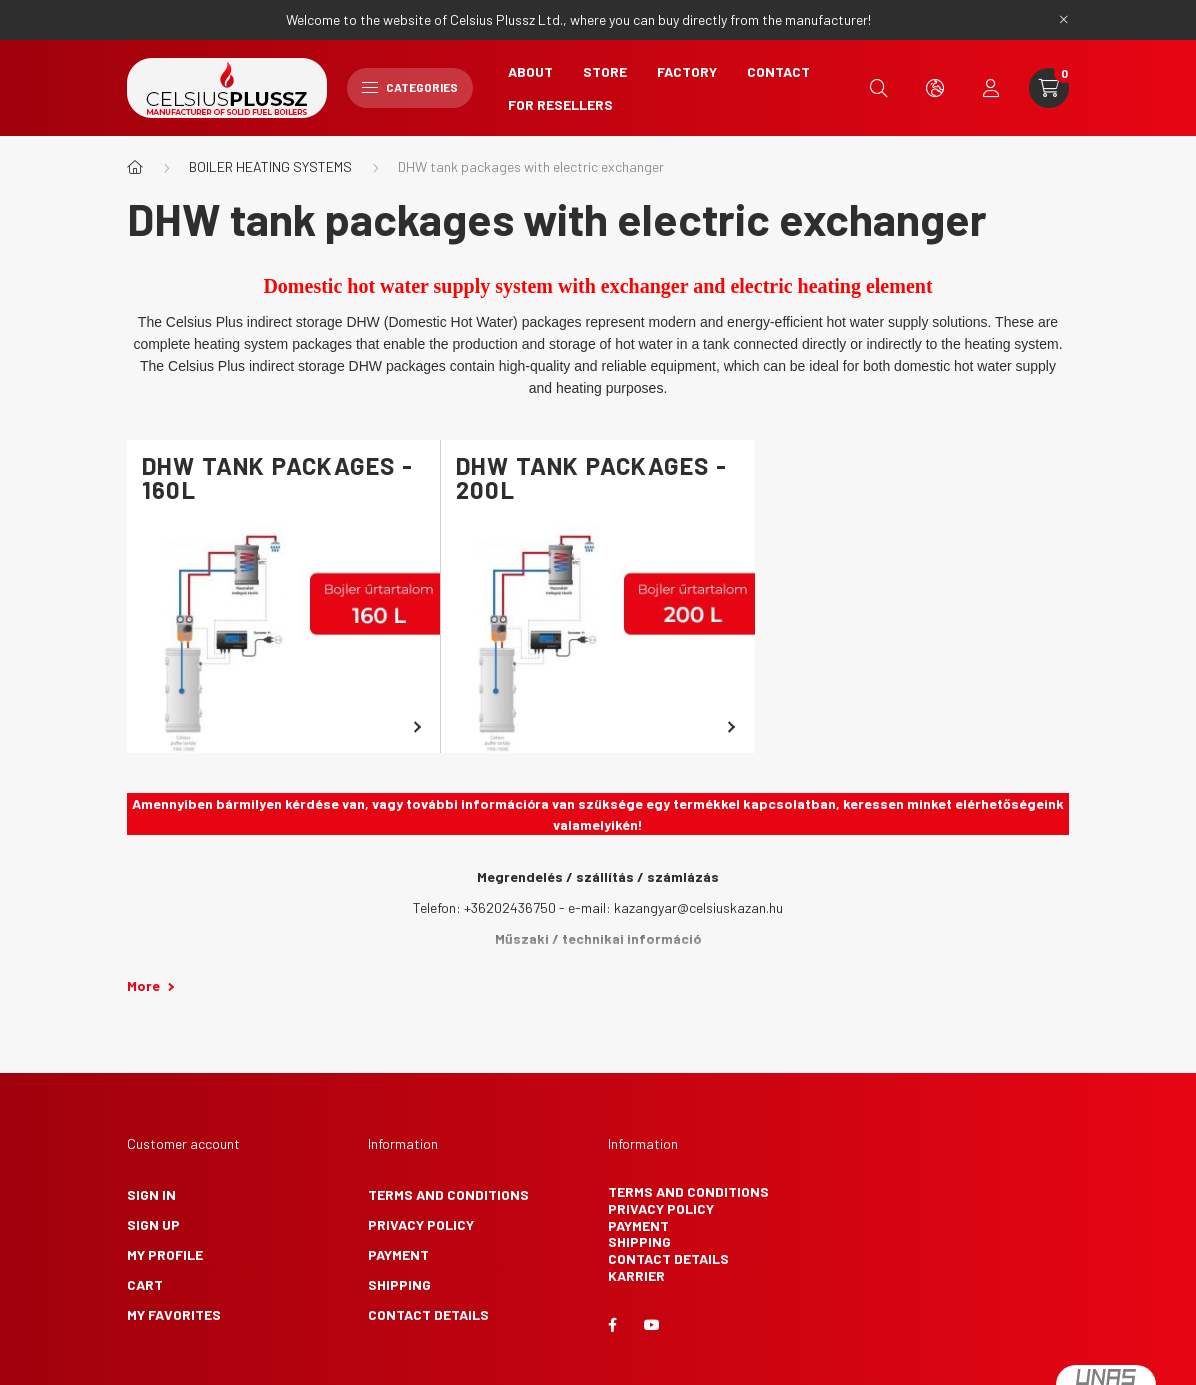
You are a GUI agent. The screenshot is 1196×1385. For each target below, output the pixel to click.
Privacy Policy (421, 1224)
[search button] (879, 88)
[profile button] (991, 88)
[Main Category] (135, 167)
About (530, 71)
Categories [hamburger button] (410, 87)
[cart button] (1049, 88)
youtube (652, 1325)
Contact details (428, 1314)
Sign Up (153, 1224)
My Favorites (174, 1314)
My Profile (165, 1254)
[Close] (1064, 20)
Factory (687, 71)
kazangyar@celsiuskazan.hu (698, 907)
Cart (145, 1284)
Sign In (151, 1194)
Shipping (399, 1284)
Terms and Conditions (448, 1194)
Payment (398, 1254)
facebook (612, 1325)
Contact (778, 71)
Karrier (636, 1275)
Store (605, 71)
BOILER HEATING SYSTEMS (270, 166)
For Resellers (560, 104)
